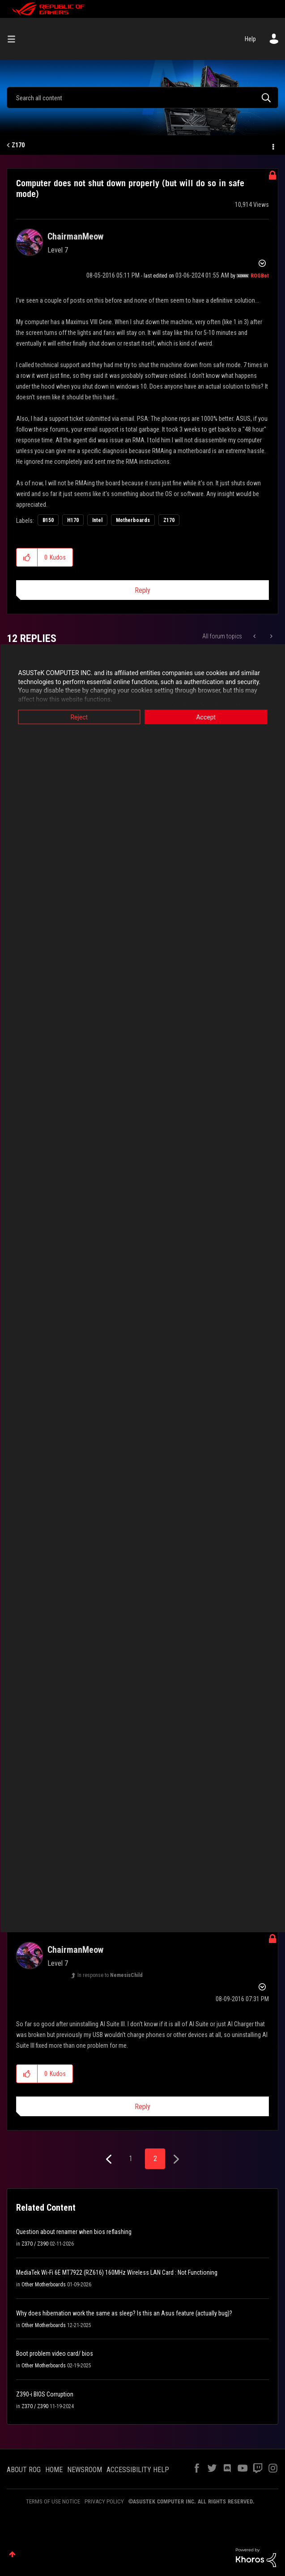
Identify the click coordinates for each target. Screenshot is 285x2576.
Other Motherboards (43, 2284)
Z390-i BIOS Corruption (44, 2394)
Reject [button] (79, 717)
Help (250, 39)
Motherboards (133, 520)
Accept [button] (206, 717)
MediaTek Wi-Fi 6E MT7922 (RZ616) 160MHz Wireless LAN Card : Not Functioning (116, 2272)
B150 (48, 520)
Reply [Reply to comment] (142, 2106)
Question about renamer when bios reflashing (74, 2231)
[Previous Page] (110, 2159)
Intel (97, 520)
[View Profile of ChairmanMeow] (75, 236)
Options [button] (272, 145)
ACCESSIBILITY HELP (137, 2469)
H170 (73, 520)
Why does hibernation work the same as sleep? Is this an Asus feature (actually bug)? (124, 2313)
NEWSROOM (84, 2469)
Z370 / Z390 (34, 2244)
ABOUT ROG (24, 2469)
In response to (110, 1975)
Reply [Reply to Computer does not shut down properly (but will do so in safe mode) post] (142, 590)
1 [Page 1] (130, 2158)
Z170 (18, 145)
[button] (27, 557)
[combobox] (142, 97)
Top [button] (12, 2554)
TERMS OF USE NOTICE (53, 2501)
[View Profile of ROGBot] (260, 276)
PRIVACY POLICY (104, 2501)
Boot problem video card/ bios (54, 2353)
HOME (54, 2469)
